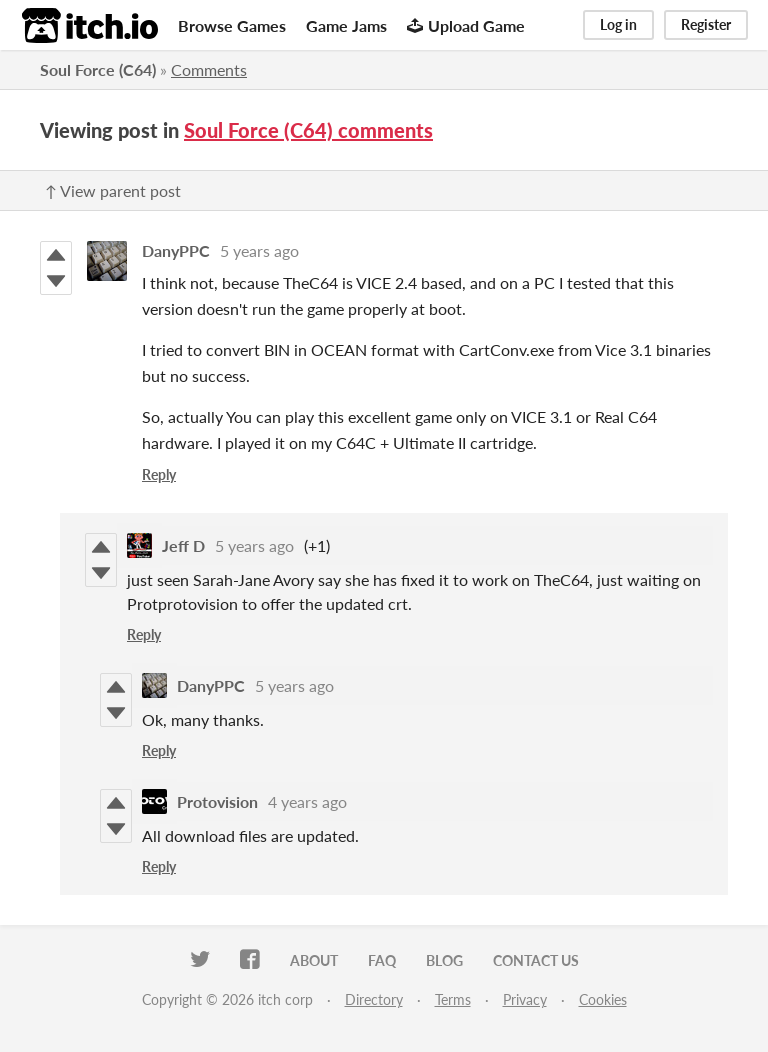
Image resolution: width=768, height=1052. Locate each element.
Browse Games (232, 25)
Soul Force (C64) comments (308, 130)
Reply (159, 474)
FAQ (382, 960)
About (314, 960)
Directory (374, 999)
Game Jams (346, 25)
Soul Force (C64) (98, 69)
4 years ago (307, 801)
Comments (209, 69)
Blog (444, 960)
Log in (618, 24)
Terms (453, 999)
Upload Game (466, 25)
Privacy (525, 999)
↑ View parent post (113, 190)
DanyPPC (176, 250)
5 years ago (259, 250)
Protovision (217, 801)
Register (706, 24)
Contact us (536, 960)
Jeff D (183, 545)
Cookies (603, 999)
